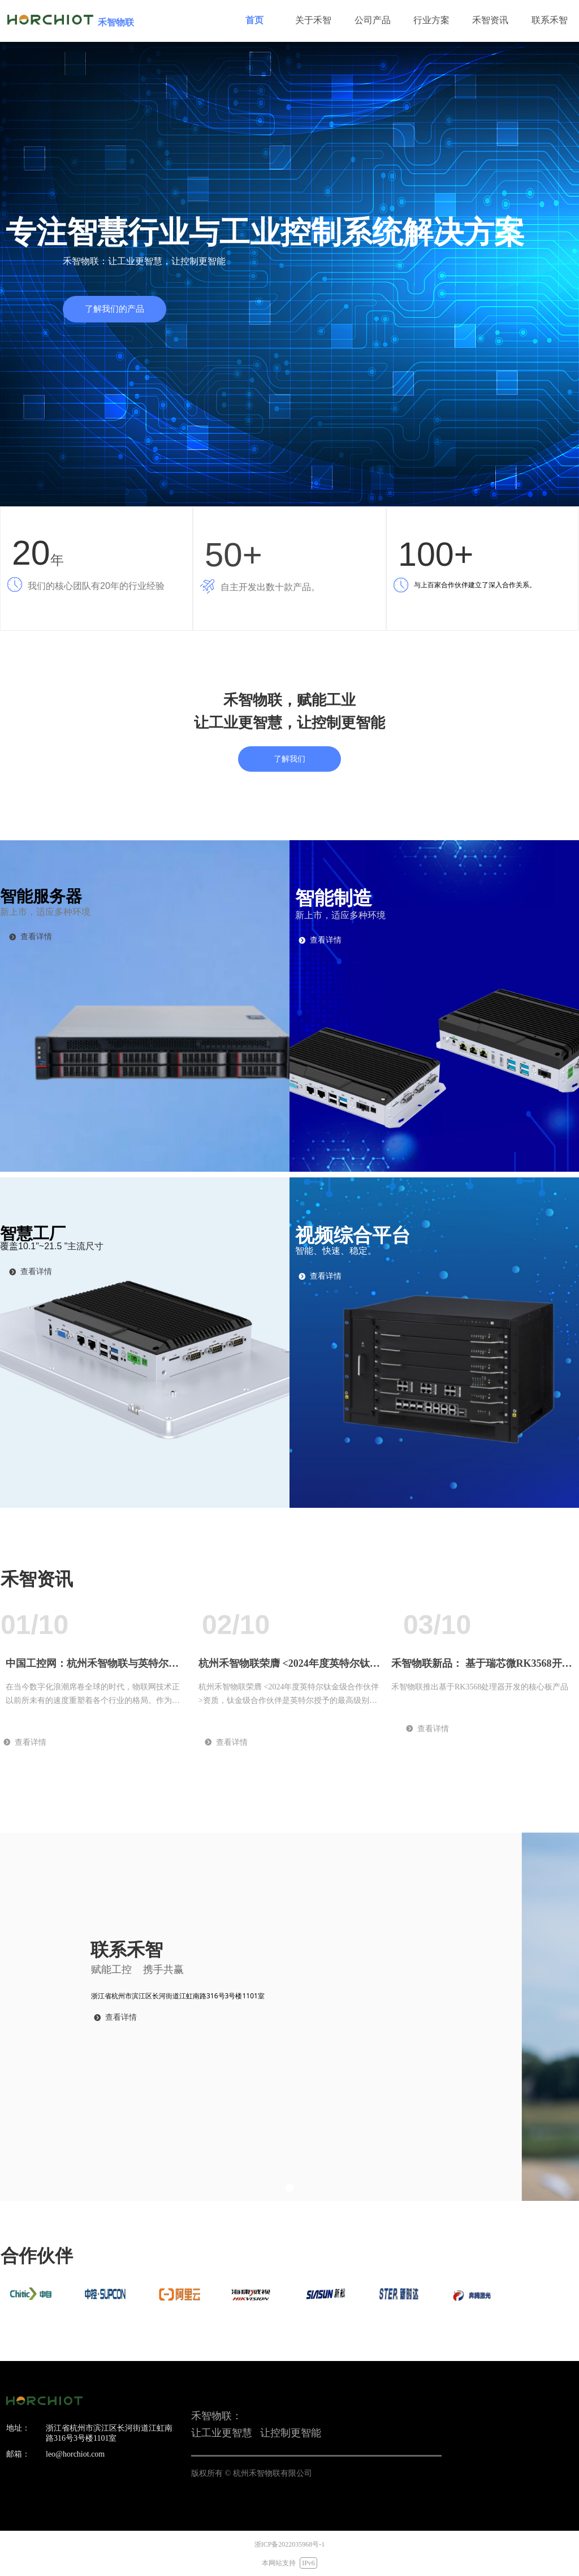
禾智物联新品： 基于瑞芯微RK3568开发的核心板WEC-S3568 (481, 1668)
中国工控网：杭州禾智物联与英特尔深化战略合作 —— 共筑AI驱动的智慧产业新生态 (95, 1668)
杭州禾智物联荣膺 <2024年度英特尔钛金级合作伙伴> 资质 (289, 1668)
